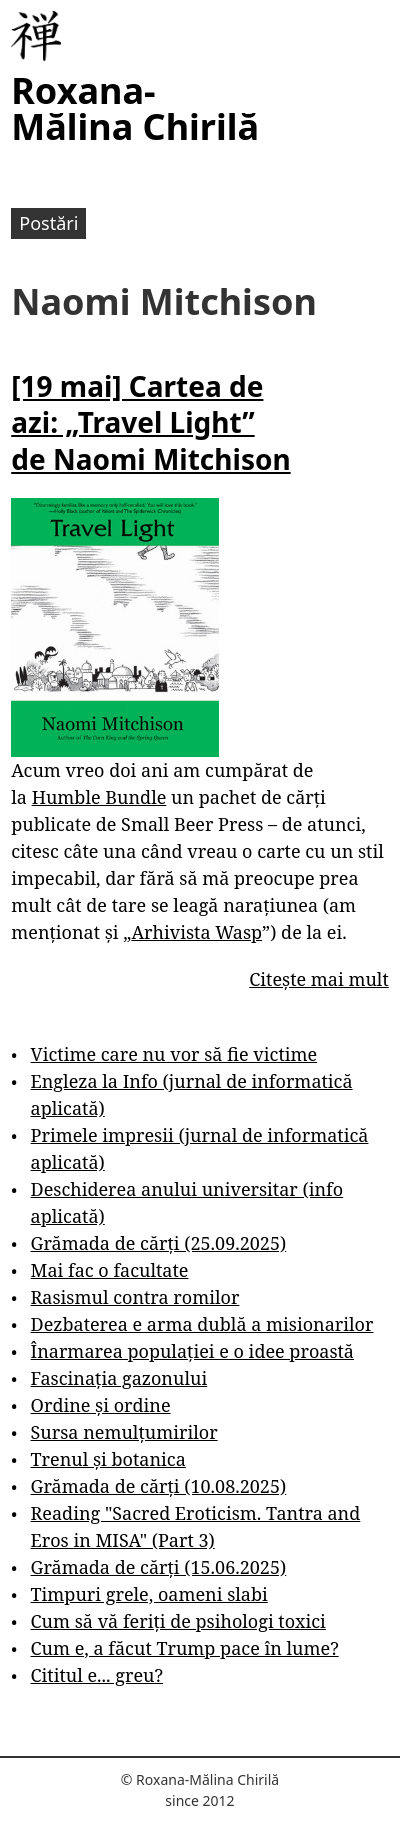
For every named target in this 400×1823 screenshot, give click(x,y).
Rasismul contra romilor (135, 1297)
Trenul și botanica (108, 1459)
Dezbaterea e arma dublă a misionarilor (202, 1324)
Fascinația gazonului (119, 1378)
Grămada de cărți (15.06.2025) (159, 1567)
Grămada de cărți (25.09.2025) (159, 1243)
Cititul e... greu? (97, 1675)
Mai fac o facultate (110, 1270)
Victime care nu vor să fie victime (174, 1054)
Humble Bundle (99, 797)
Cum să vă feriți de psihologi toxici (178, 1621)
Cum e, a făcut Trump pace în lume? (185, 1648)
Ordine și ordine (101, 1405)
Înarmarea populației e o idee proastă (192, 1351)
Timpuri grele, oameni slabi (149, 1594)
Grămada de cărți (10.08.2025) (159, 1486)
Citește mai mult (318, 979)
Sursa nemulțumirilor (124, 1432)
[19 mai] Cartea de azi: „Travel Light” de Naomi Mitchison (150, 422)
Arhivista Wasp (196, 932)
